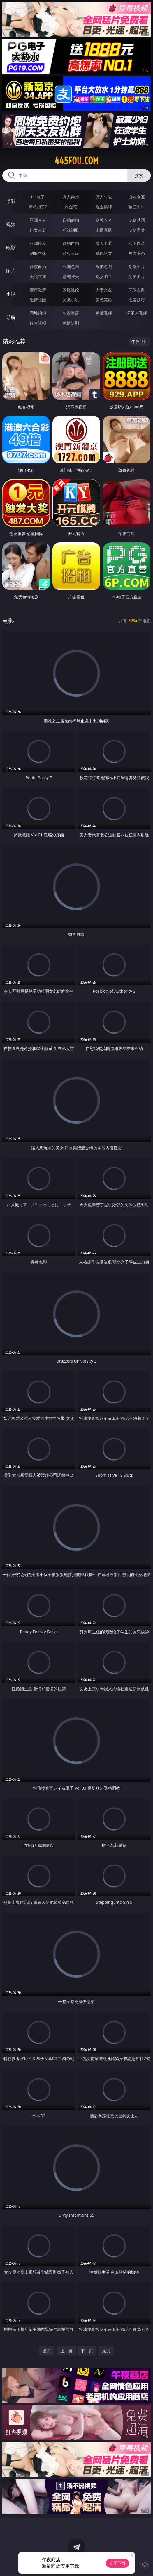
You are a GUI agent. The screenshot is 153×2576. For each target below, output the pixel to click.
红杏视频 (38, 323)
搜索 (139, 175)
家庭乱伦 (71, 290)
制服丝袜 (38, 253)
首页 (47, 2350)
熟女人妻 (38, 230)
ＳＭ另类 (137, 230)
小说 (10, 294)
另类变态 (137, 253)
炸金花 (71, 206)
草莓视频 (104, 313)
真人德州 (71, 197)
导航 (10, 317)
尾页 (106, 2350)
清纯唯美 (71, 276)
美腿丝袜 (38, 276)
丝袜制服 (71, 230)
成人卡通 (104, 243)
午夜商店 (71, 313)
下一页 (87, 2350)
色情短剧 (71, 323)
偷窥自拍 (38, 266)
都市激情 (38, 290)
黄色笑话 (104, 299)
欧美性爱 (137, 243)
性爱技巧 (137, 299)
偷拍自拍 (71, 243)
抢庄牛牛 (137, 206)
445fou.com (76, 160)
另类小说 (71, 299)
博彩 (10, 201)
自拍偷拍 (71, 220)
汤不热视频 (136, 313)
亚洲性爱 (38, 243)
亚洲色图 (71, 266)
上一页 (66, 2350)
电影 (10, 247)
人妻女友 (104, 290)
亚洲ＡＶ (38, 220)
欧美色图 (104, 266)
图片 (10, 271)
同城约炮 (38, 313)
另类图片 (137, 276)
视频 (10, 224)
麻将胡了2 (38, 206)
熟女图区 (104, 276)
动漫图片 (137, 266)
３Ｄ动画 (137, 220)
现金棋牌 (104, 206)
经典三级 (71, 253)
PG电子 (38, 197)
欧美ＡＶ (104, 220)
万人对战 (104, 197)
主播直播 (104, 230)
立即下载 (117, 2563)
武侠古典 (137, 290)
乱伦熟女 (104, 253)
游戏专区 (137, 197)
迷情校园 (38, 299)
